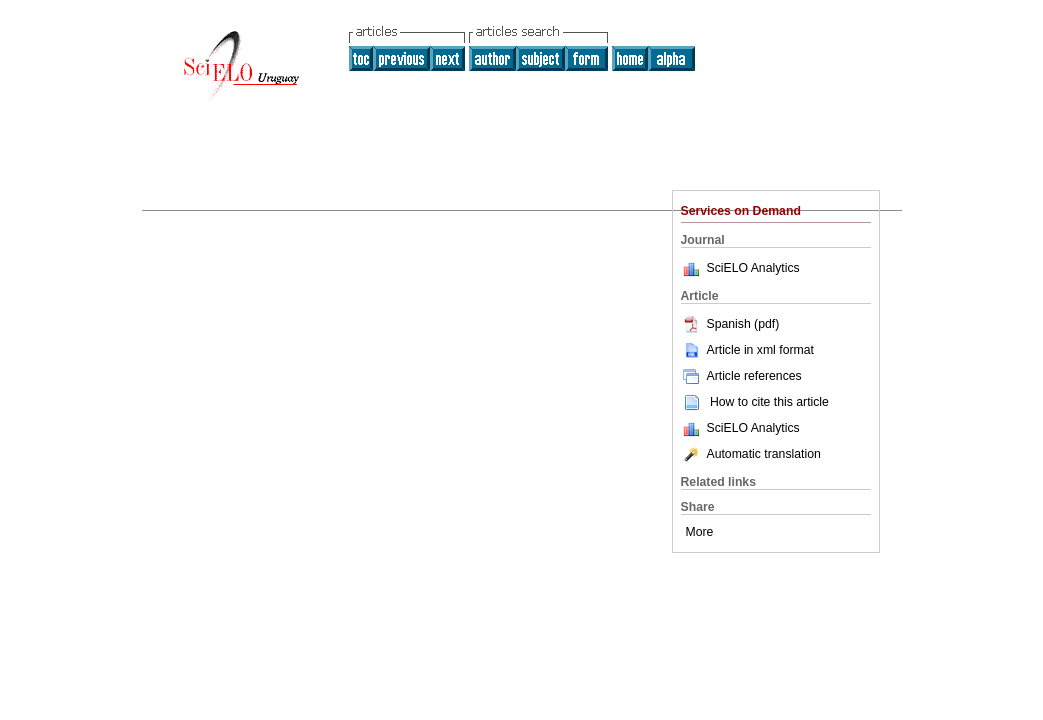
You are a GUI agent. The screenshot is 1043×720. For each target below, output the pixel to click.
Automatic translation (751, 454)
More (700, 532)
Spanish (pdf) (730, 324)
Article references (741, 376)
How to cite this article (769, 402)
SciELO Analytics (753, 268)
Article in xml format (747, 350)
